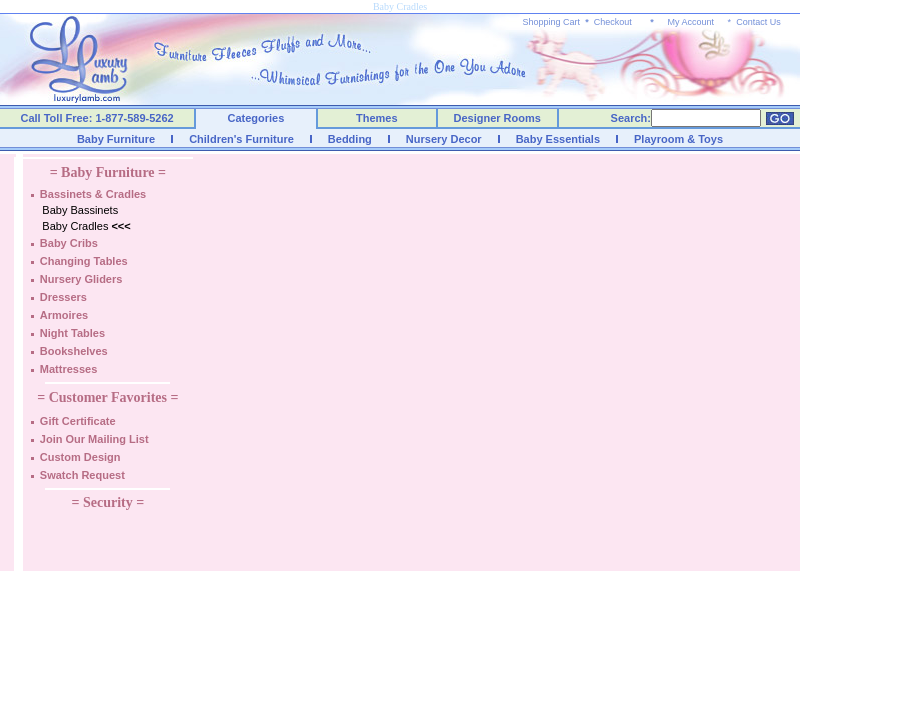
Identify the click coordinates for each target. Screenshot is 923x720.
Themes (377, 118)
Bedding (350, 139)
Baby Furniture (116, 139)
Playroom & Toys (678, 139)
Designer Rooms (496, 118)
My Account (690, 22)
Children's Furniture (241, 139)
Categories (256, 118)
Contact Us (758, 22)
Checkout (613, 22)
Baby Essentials (558, 139)
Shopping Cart (552, 22)
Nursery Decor (444, 139)
